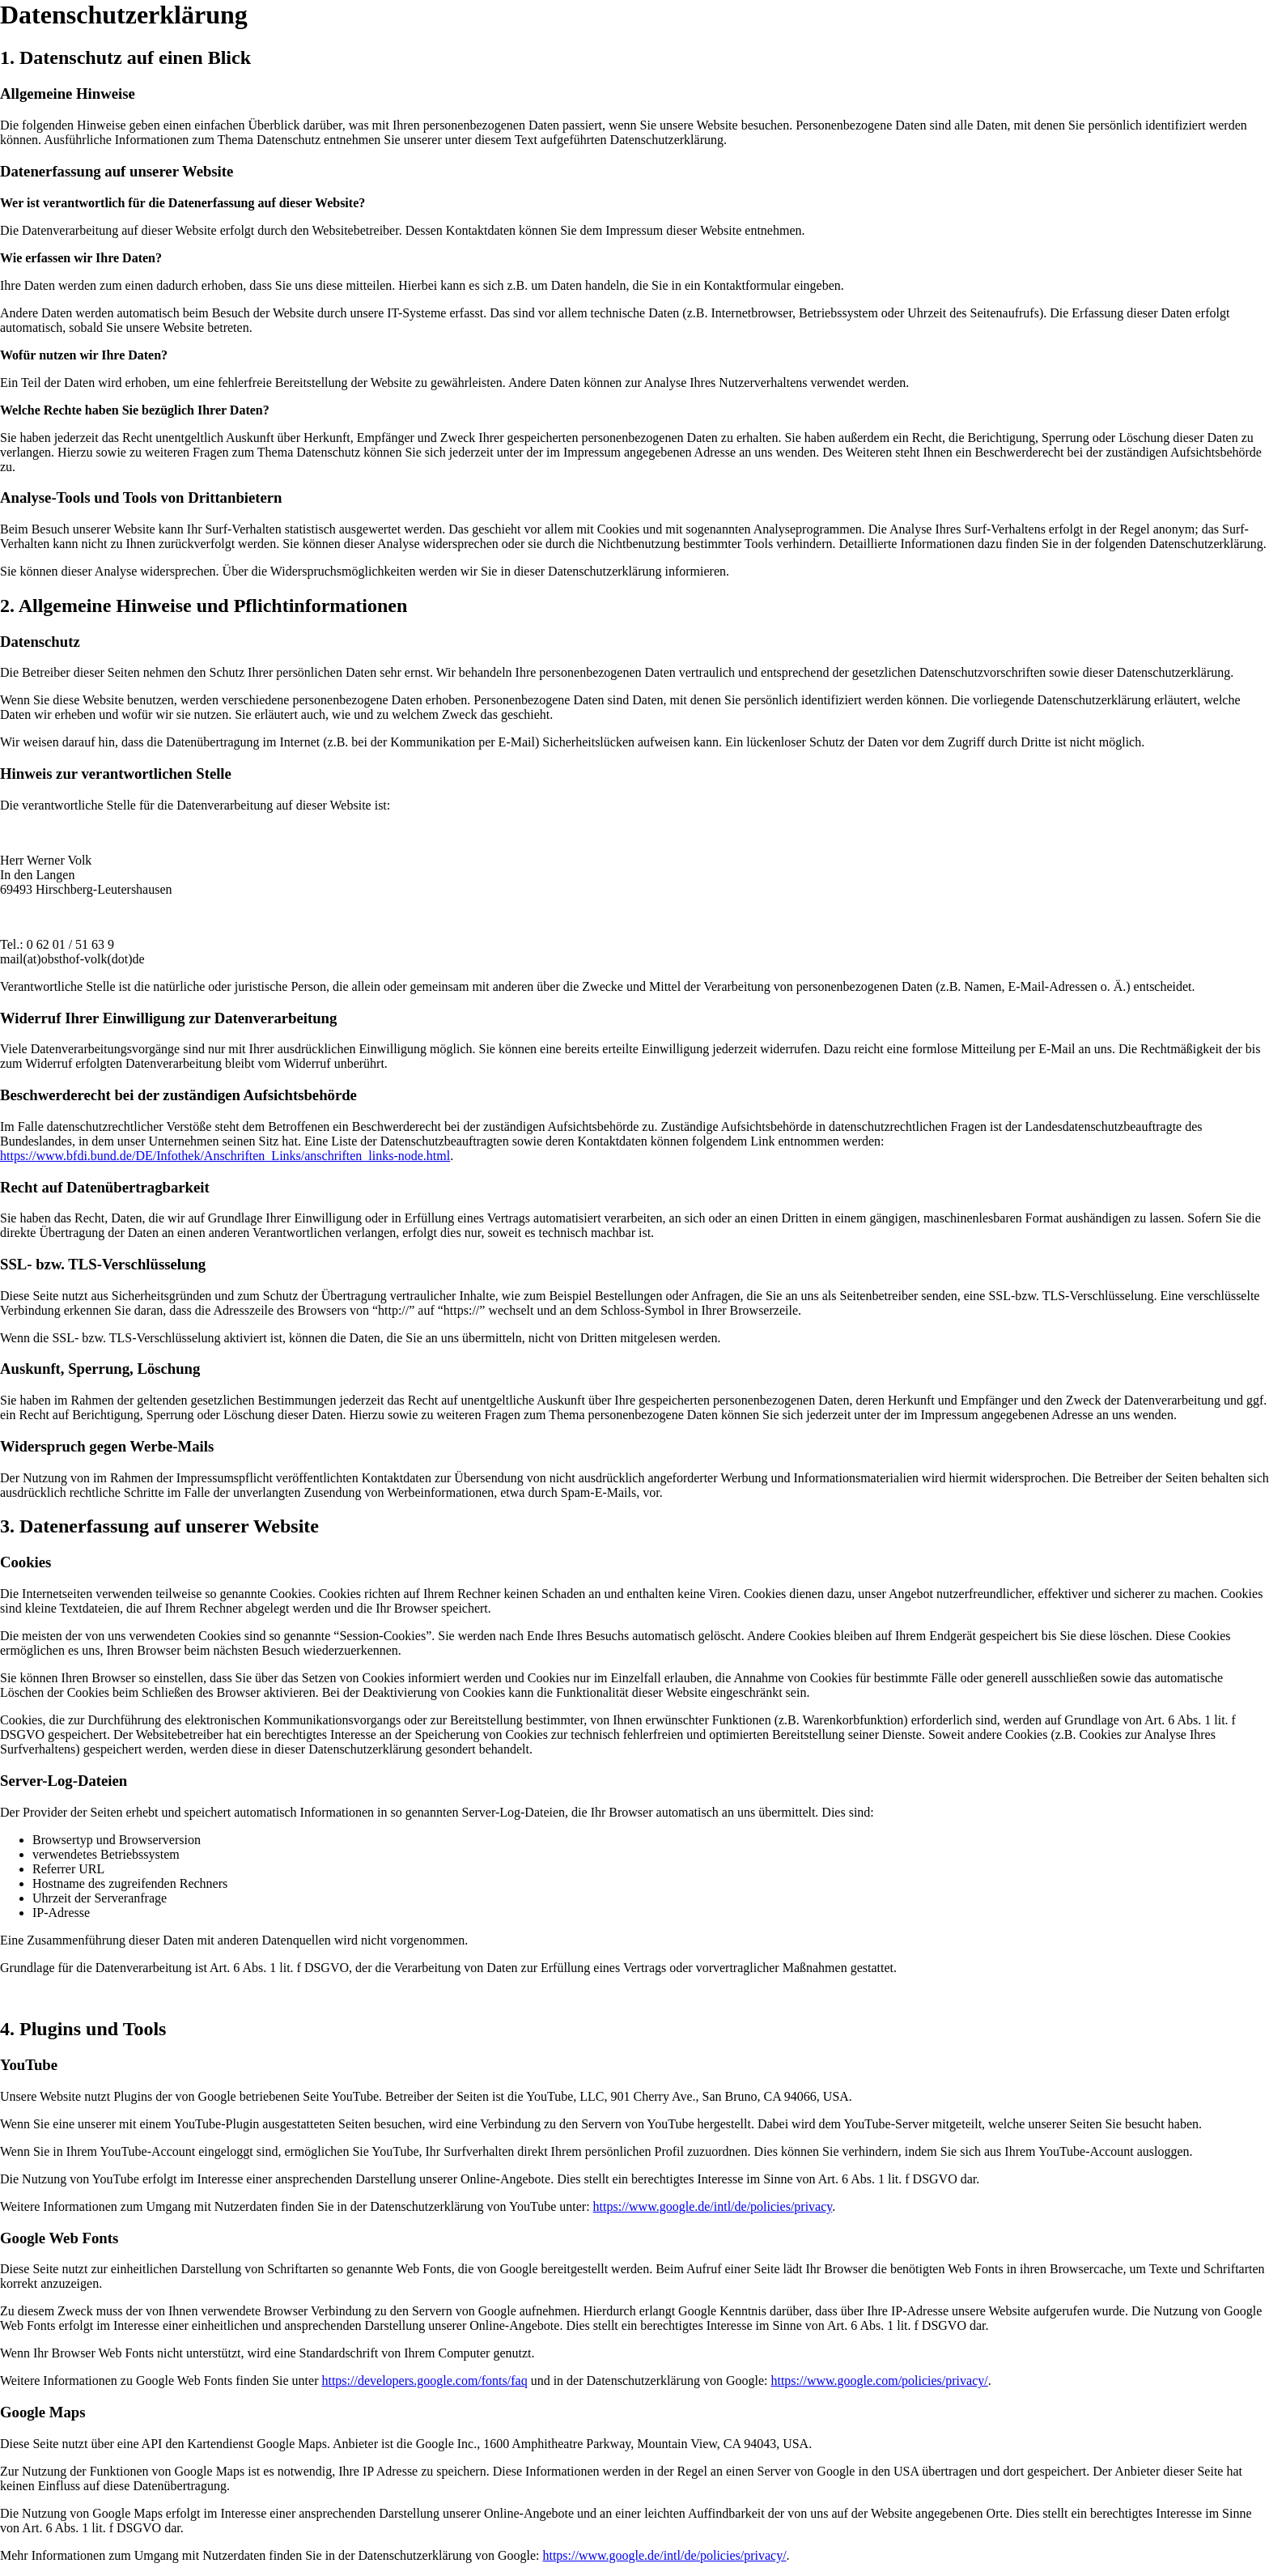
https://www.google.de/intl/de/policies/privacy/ (664, 2555)
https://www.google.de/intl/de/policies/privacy (713, 2206)
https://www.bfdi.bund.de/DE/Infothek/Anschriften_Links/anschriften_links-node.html (225, 1156)
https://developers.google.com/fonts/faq (424, 2380)
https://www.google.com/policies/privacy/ (878, 2380)
